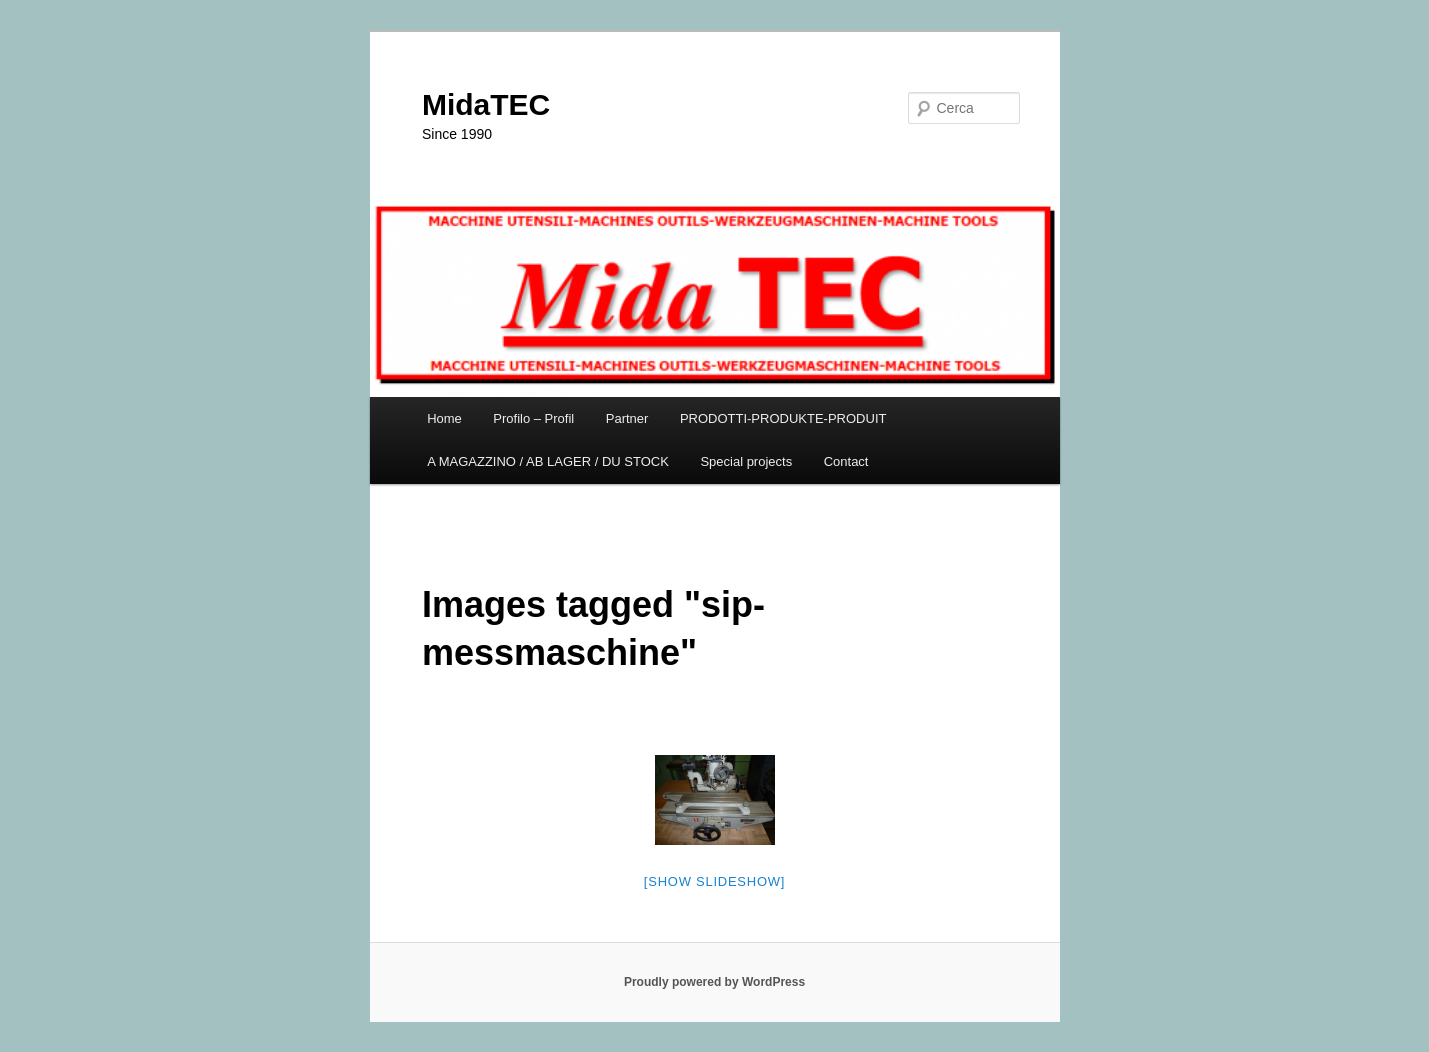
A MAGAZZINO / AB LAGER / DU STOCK (548, 461)
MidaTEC (486, 104)
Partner (627, 418)
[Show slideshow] (714, 881)
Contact (846, 461)
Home (444, 418)
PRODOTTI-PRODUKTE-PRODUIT (783, 418)
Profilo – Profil (533, 418)
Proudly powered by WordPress (714, 982)
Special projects (746, 461)
